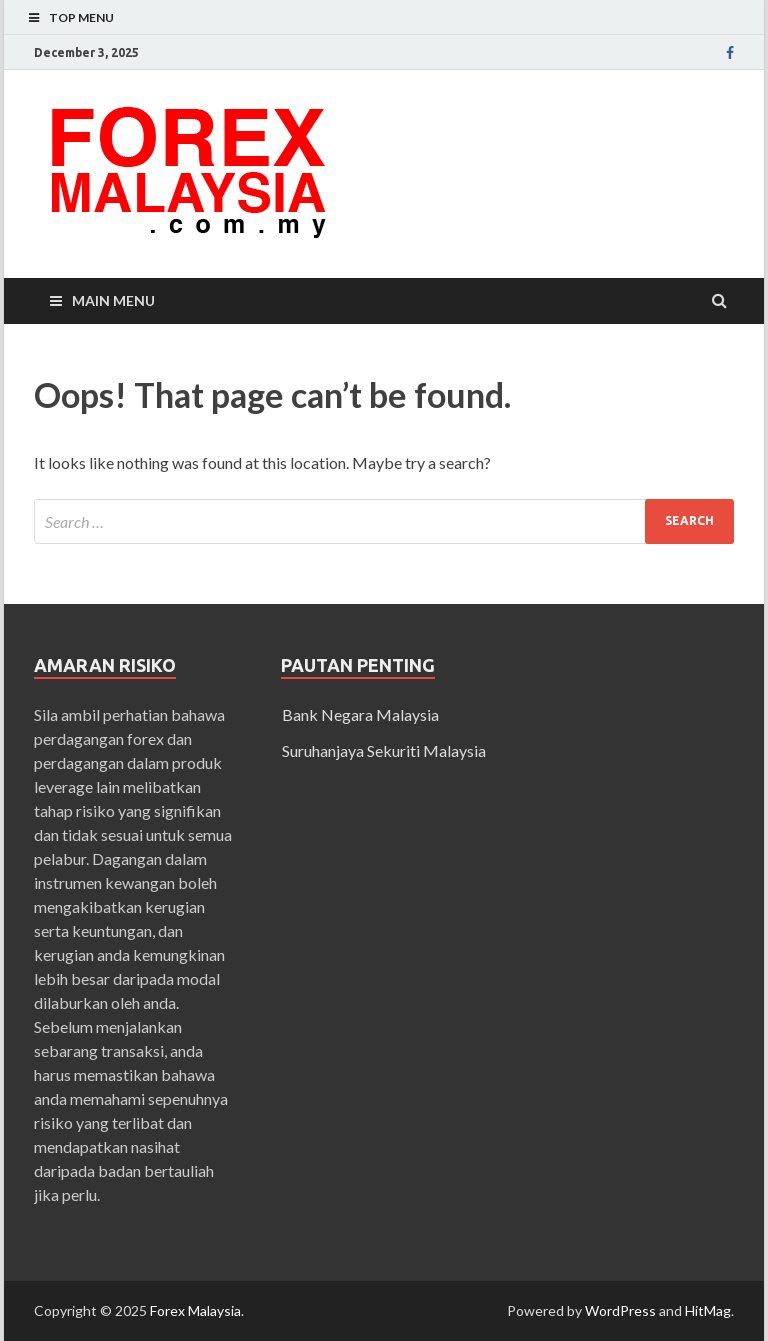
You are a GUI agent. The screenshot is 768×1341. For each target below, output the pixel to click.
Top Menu (81, 17)
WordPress (620, 1310)
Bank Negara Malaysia (360, 714)
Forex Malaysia (195, 1310)
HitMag (708, 1310)
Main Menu (113, 300)
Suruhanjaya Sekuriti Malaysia (384, 750)
